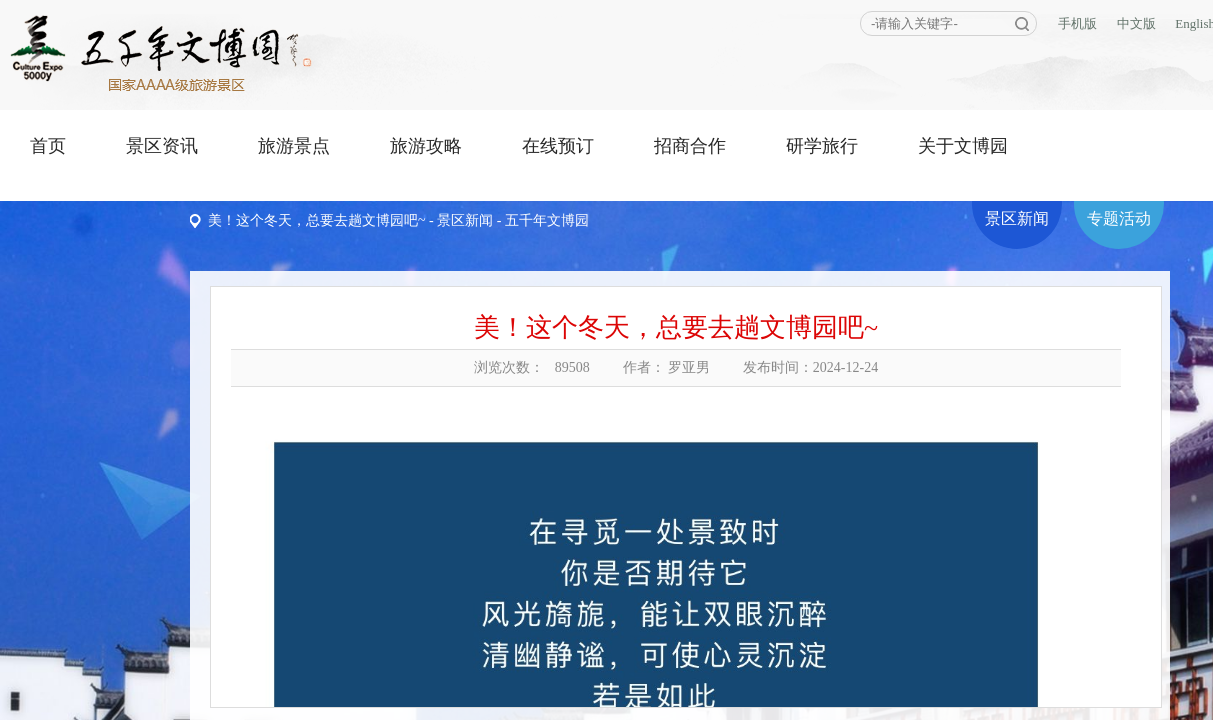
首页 (48, 146)
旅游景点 (294, 146)
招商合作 (690, 146)
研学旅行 (822, 146)
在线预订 (558, 146)
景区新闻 (465, 220)
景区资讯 (162, 146)
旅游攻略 (426, 146)
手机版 (1077, 23)
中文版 (1136, 23)
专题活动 (1119, 218)
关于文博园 (963, 146)
